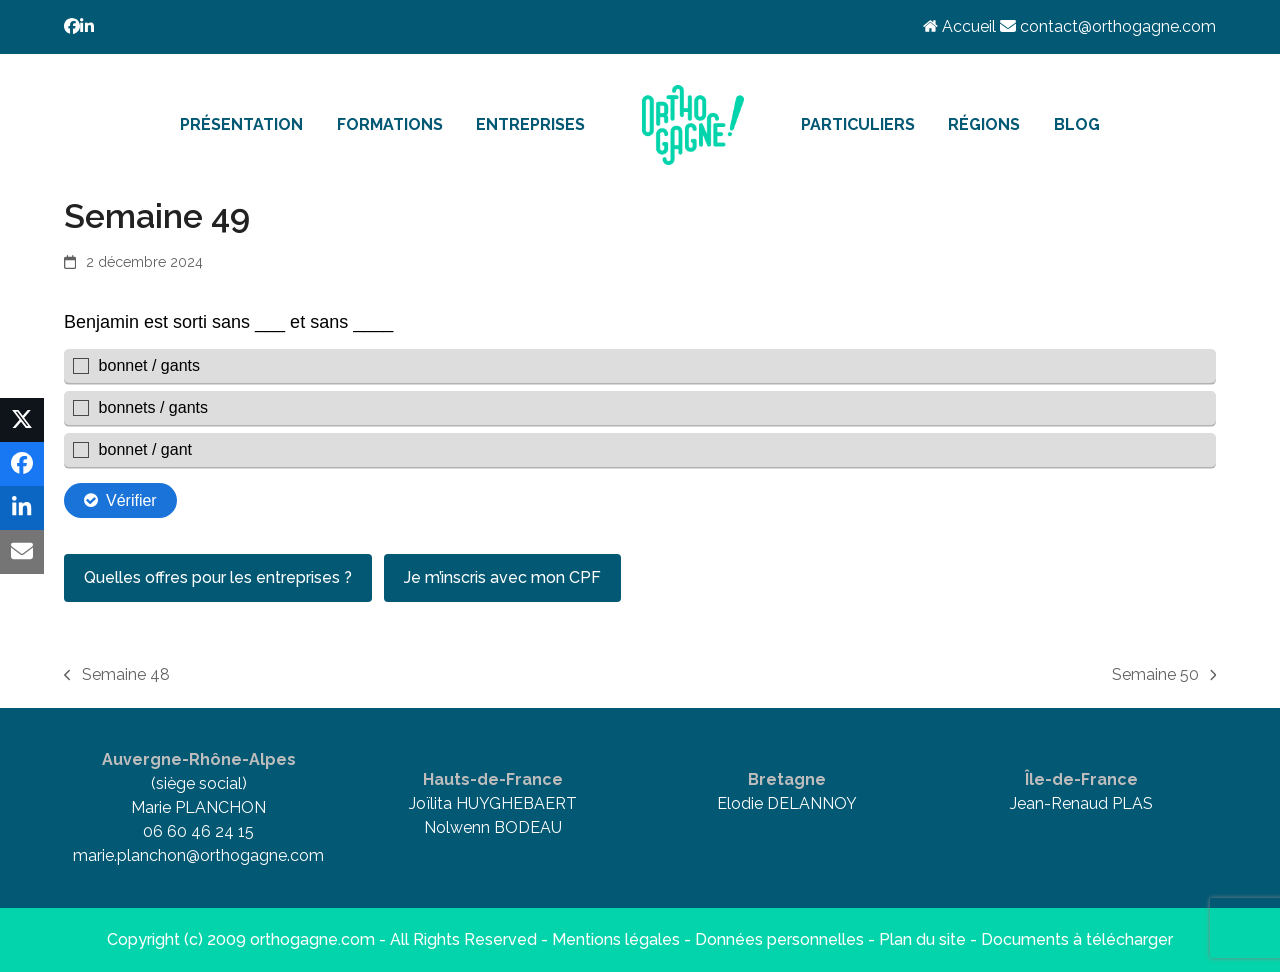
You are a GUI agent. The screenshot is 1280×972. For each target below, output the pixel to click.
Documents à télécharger (1077, 939)
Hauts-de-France (493, 779)
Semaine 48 (117, 676)
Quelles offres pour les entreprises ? (218, 577)
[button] (22, 420)
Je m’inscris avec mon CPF (502, 577)
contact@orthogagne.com (1108, 26)
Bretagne (787, 779)
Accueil (961, 26)
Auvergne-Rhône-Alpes (199, 759)
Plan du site (922, 939)
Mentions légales (616, 939)
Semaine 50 (1164, 676)
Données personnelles (779, 939)
